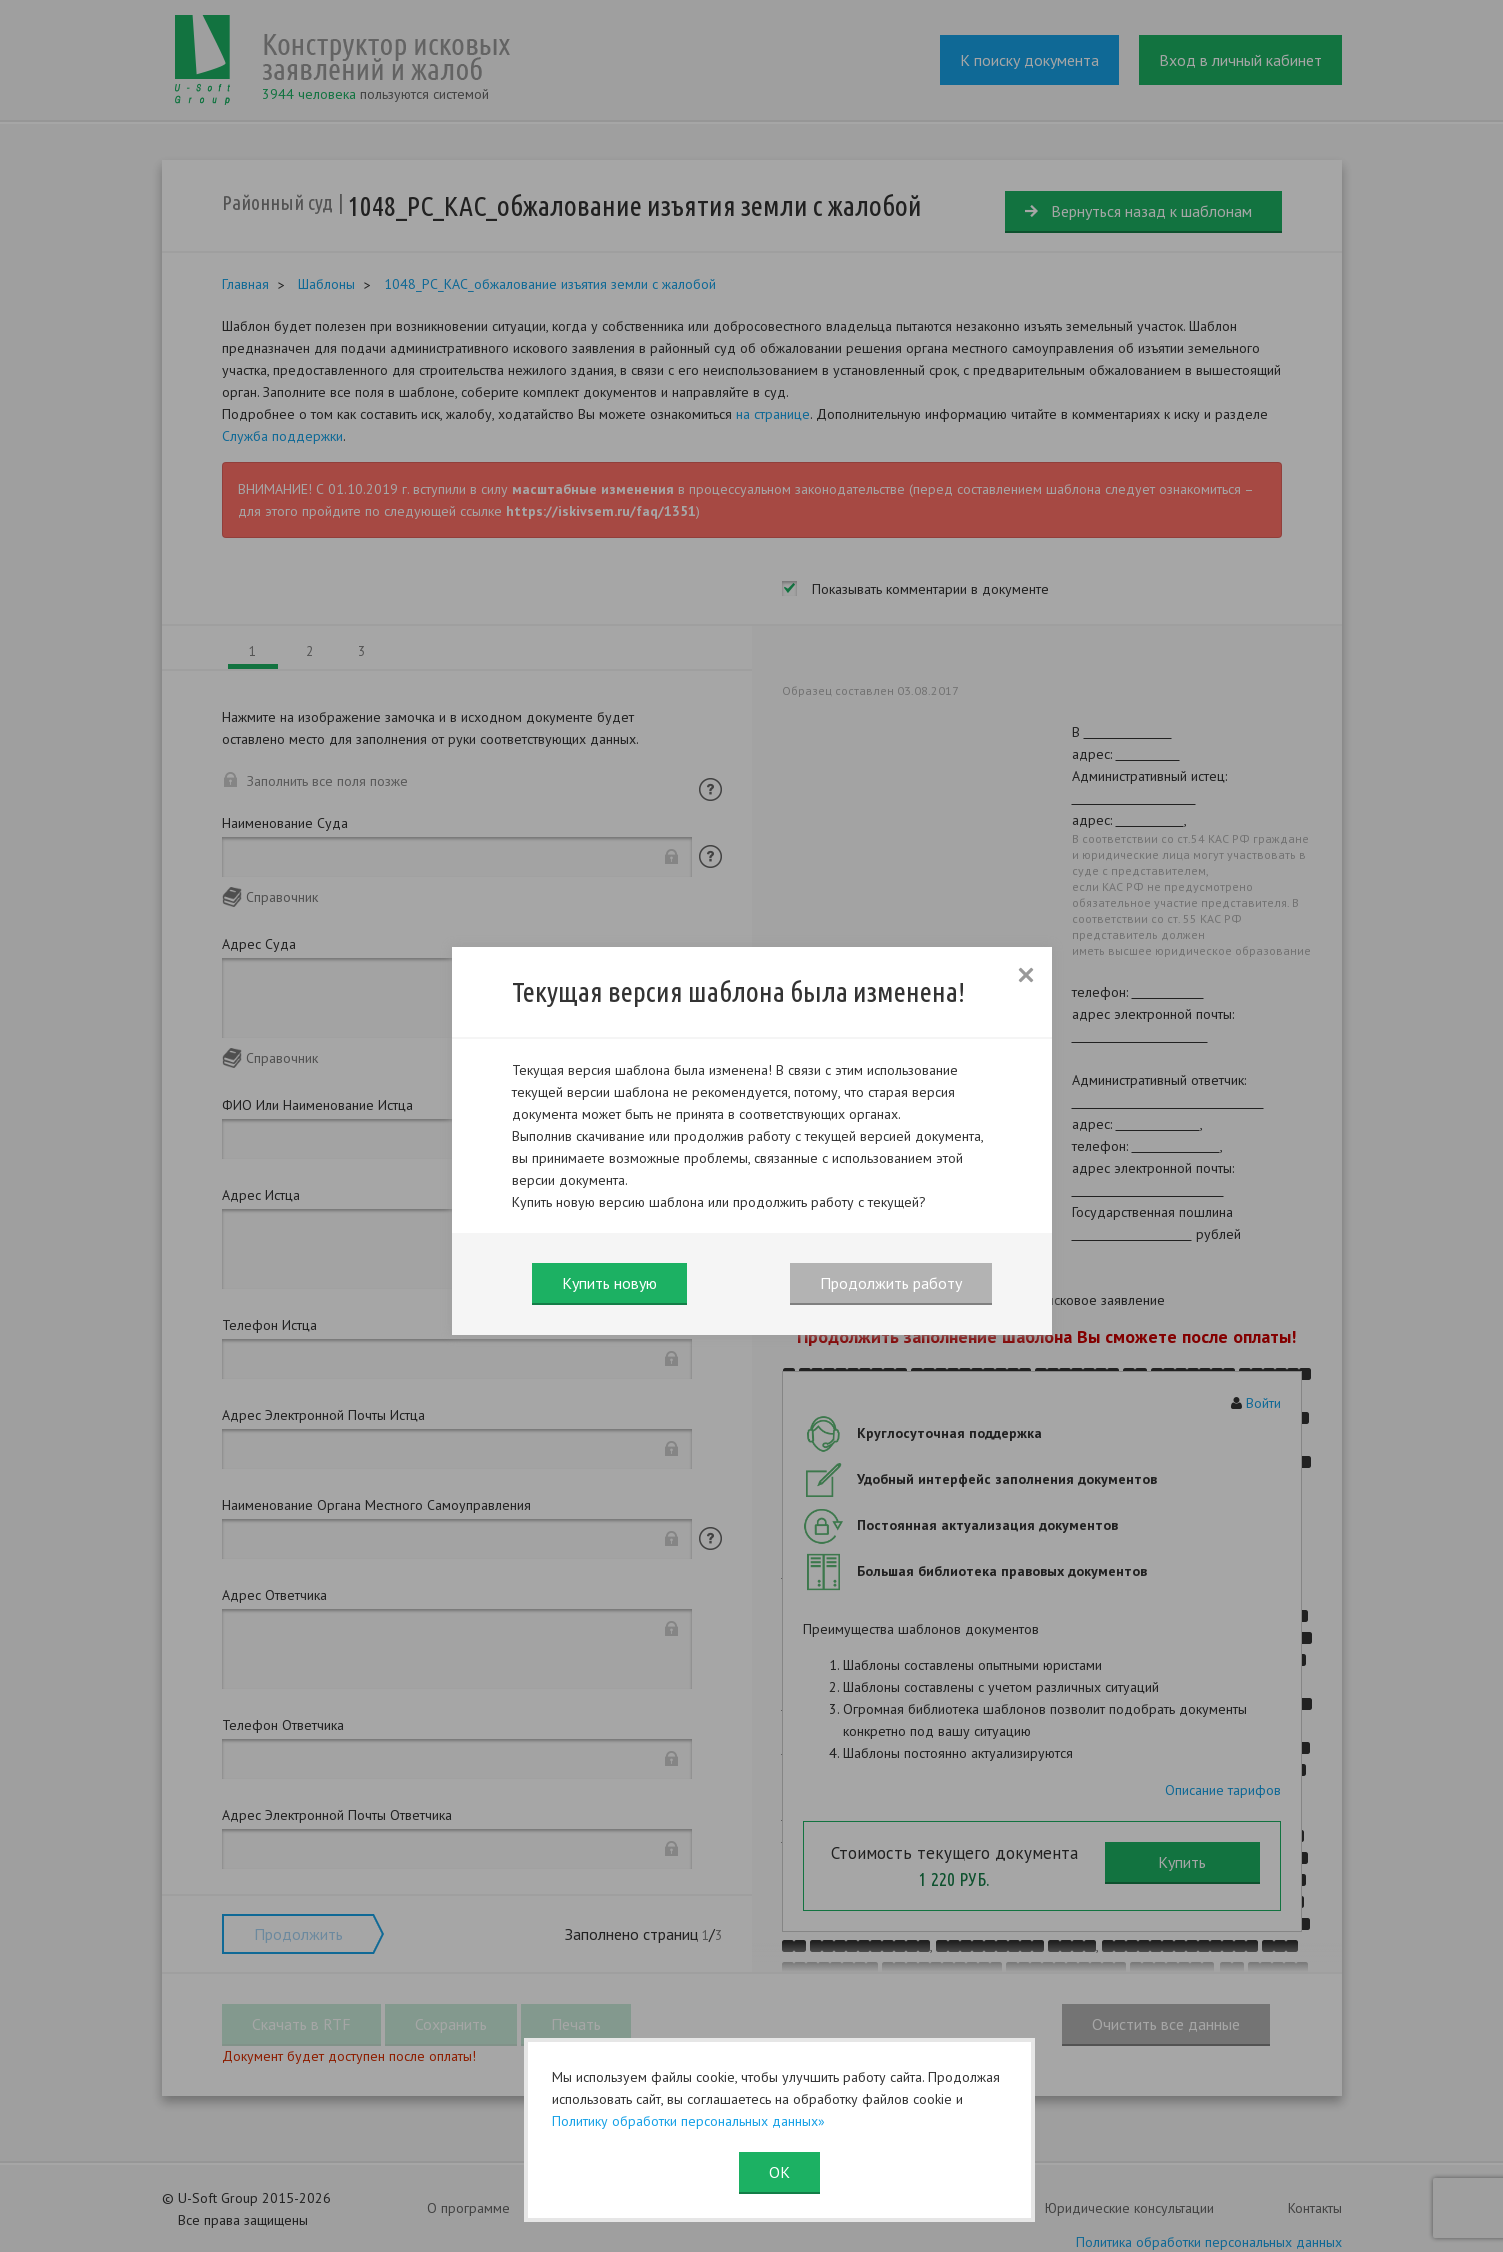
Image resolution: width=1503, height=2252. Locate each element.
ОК (779, 2172)
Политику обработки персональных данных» (688, 2121)
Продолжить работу (891, 1283)
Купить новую (609, 1283)
